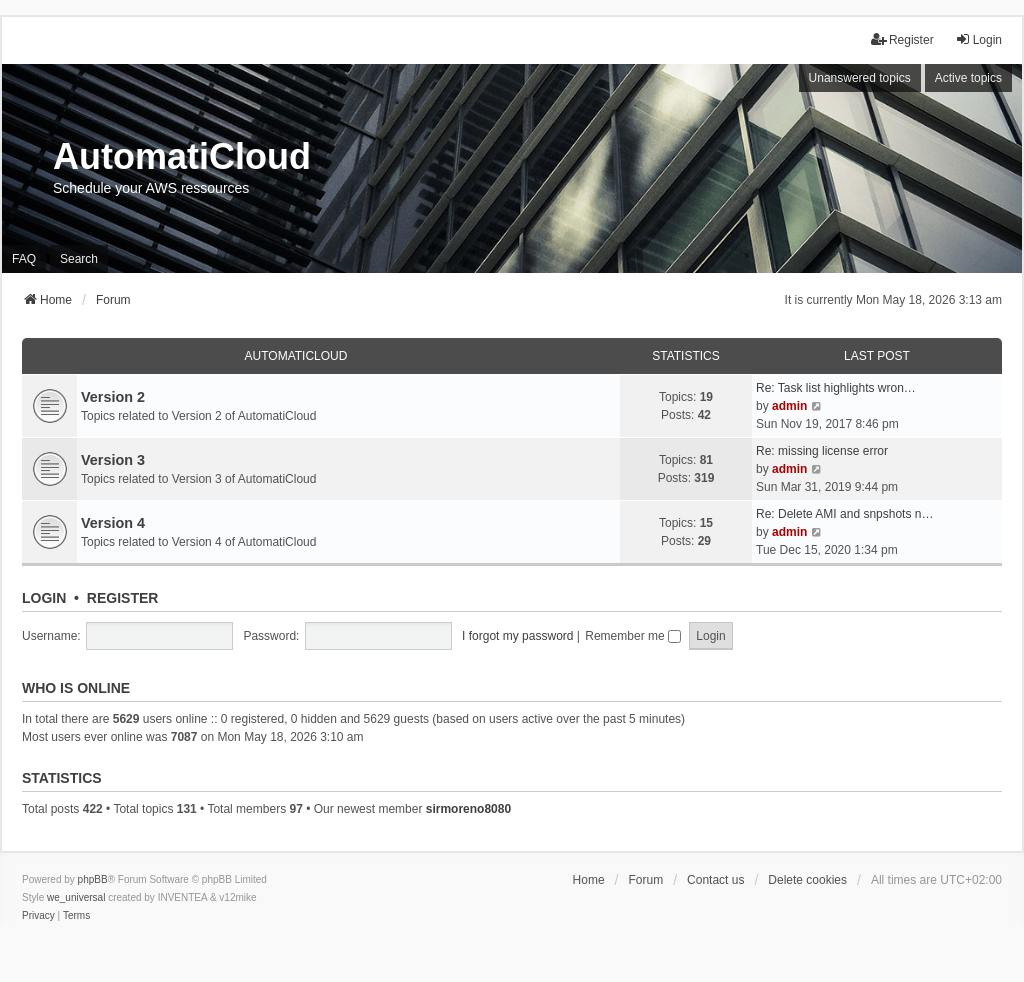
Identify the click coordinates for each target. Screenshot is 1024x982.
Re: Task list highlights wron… (836, 388)
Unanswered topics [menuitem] (860, 78)
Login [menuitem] (978, 39)
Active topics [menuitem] (968, 78)
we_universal (76, 897)
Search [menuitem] (79, 259)
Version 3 (113, 460)
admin (789, 406)
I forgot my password (517, 636)
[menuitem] (38, 916)
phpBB (93, 879)
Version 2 (113, 397)
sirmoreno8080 (468, 809)
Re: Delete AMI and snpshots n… (844, 514)
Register (123, 598)
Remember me (633, 636)
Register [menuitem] (902, 39)
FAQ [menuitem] (24, 259)
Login (44, 598)
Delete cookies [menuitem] (807, 880)
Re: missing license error (822, 451)
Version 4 (113, 523)
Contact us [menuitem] (715, 880)
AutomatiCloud (296, 356)
